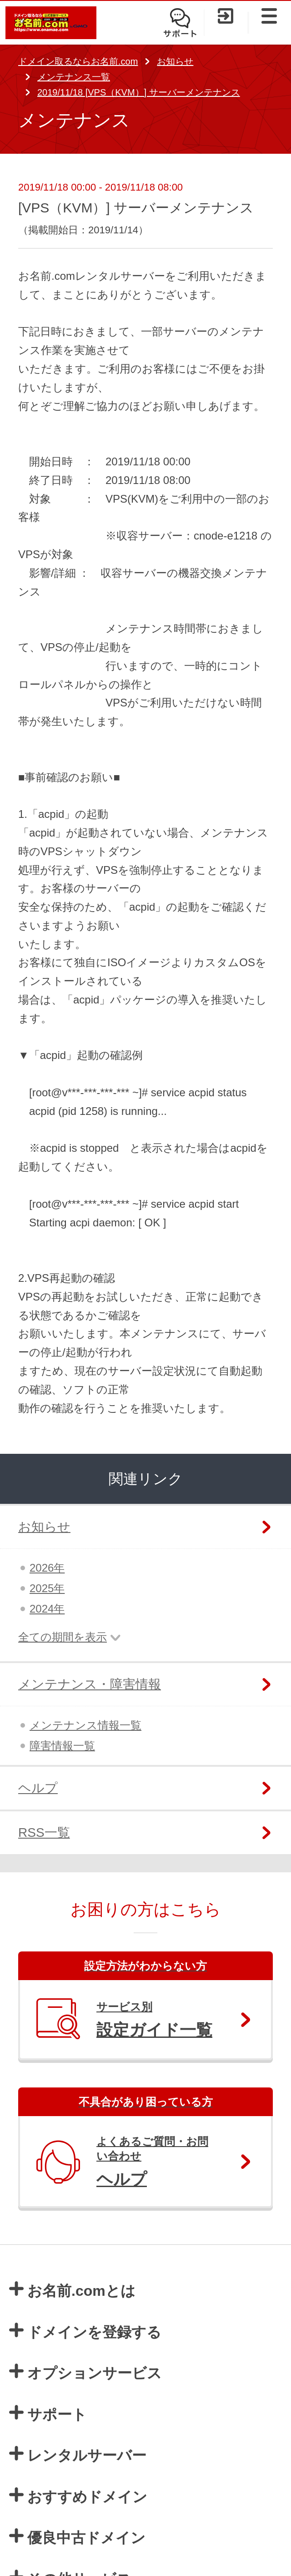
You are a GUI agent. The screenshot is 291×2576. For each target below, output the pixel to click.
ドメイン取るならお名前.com (78, 61)
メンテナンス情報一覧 (85, 1725)
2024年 (47, 1609)
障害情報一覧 (62, 1745)
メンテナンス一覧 (73, 77)
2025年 (47, 1588)
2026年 (47, 1568)
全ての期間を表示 (62, 1637)
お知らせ (175, 61)
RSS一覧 (44, 1832)
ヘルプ (38, 1788)
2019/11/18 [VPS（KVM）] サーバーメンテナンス (138, 92)
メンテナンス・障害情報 (89, 1684)
